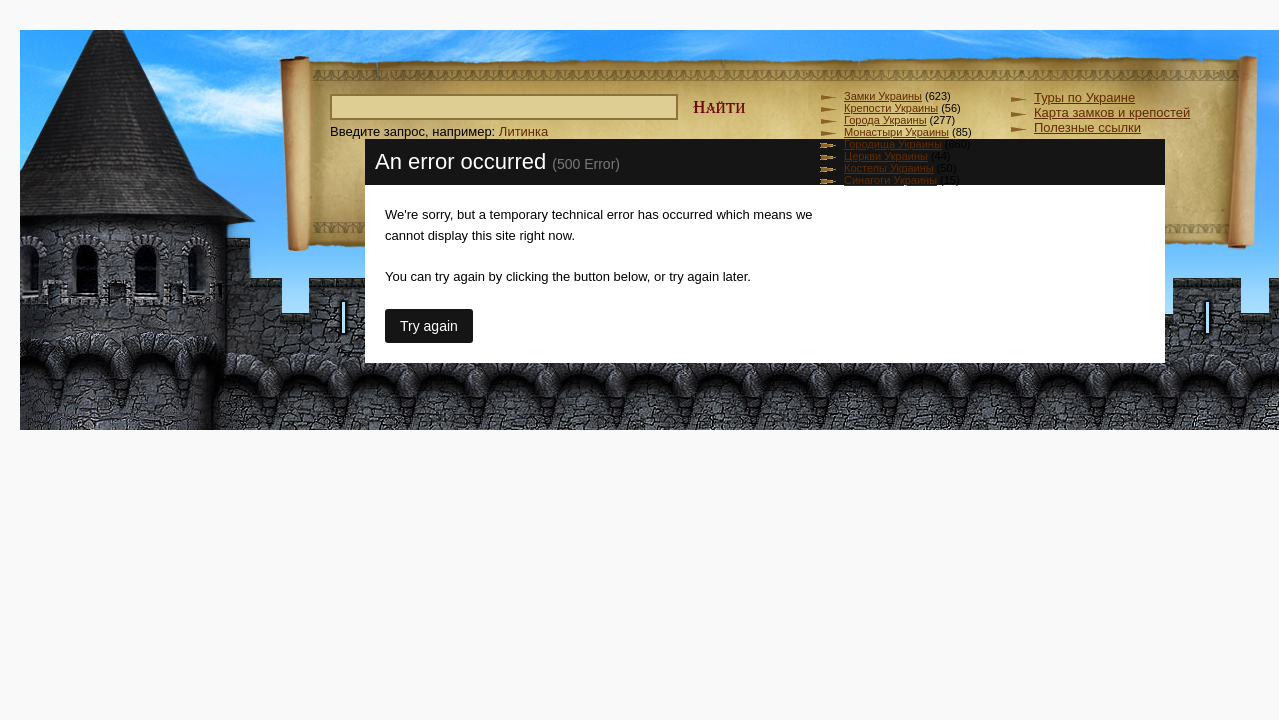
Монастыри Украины (896, 132)
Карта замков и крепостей (1112, 112)
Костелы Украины (889, 168)
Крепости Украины (891, 108)
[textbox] (504, 107)
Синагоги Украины (890, 180)
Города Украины (885, 120)
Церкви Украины (886, 156)
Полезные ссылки (1087, 127)
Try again (429, 326)
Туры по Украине (1084, 97)
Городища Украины (893, 144)
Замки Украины (883, 96)
